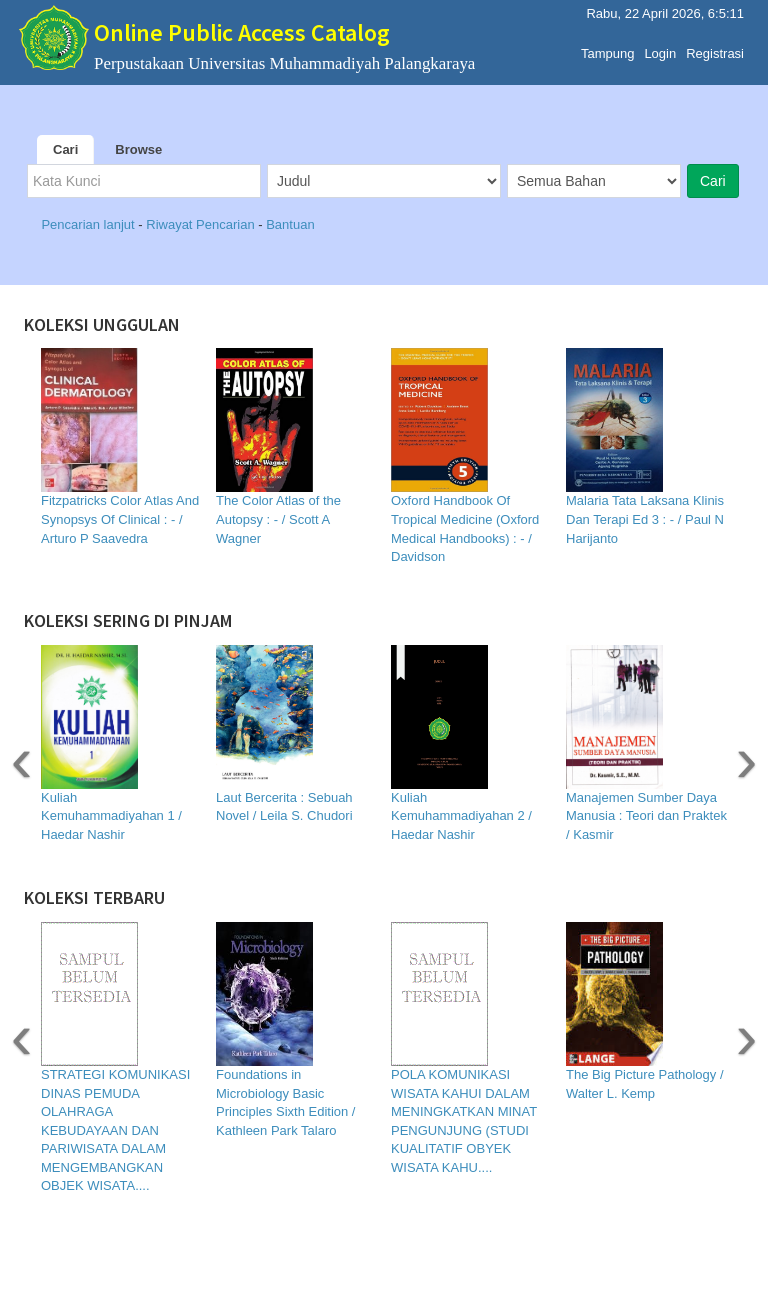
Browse (138, 149)
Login (660, 48)
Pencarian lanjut (89, 224)
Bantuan (290, 224)
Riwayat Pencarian (202, 224)
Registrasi (715, 48)
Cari (65, 149)
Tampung (607, 48)
